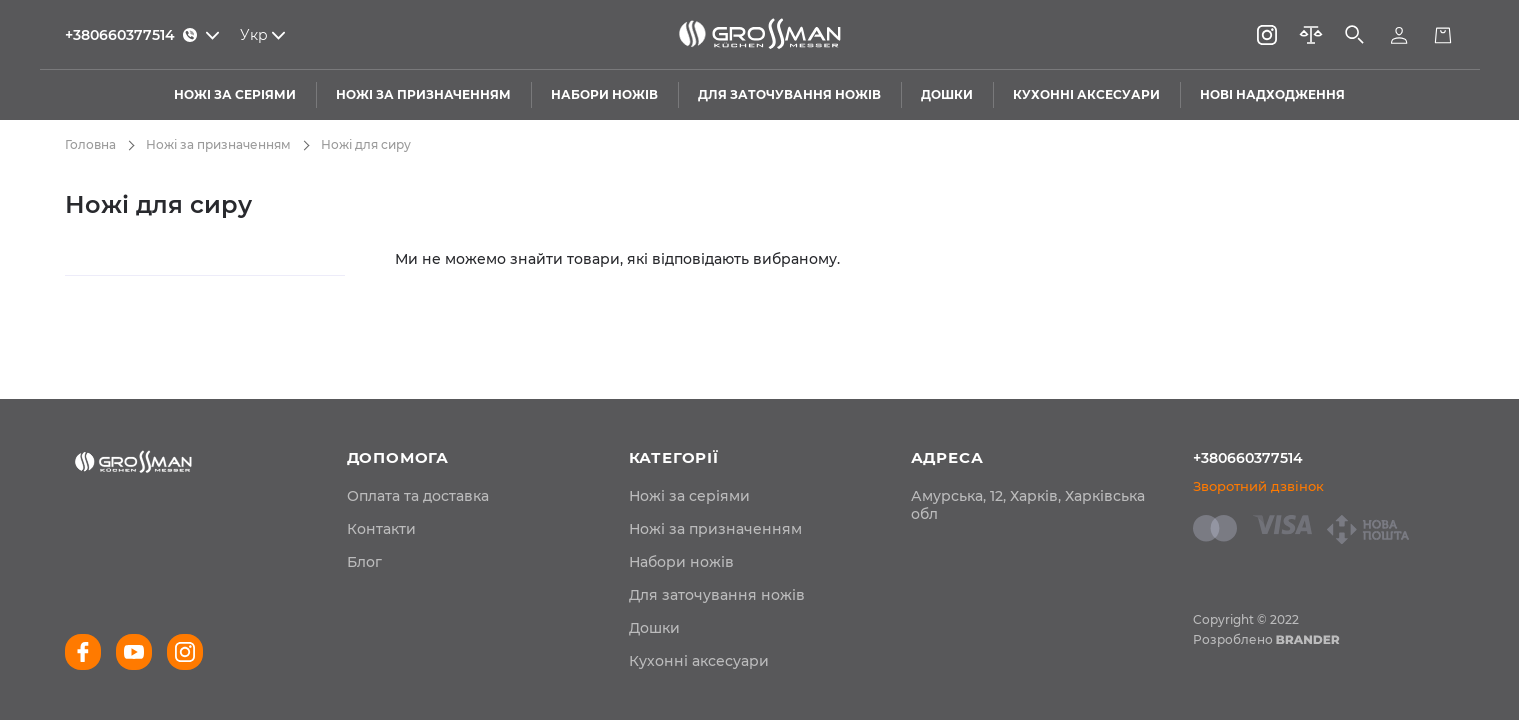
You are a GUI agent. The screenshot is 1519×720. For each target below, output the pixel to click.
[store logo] (760, 35)
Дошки (654, 628)
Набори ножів (681, 562)
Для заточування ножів (717, 595)
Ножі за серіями (689, 496)
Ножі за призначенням (218, 144)
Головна (90, 144)
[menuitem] (418, 496)
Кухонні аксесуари (699, 661)
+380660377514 (1248, 458)
